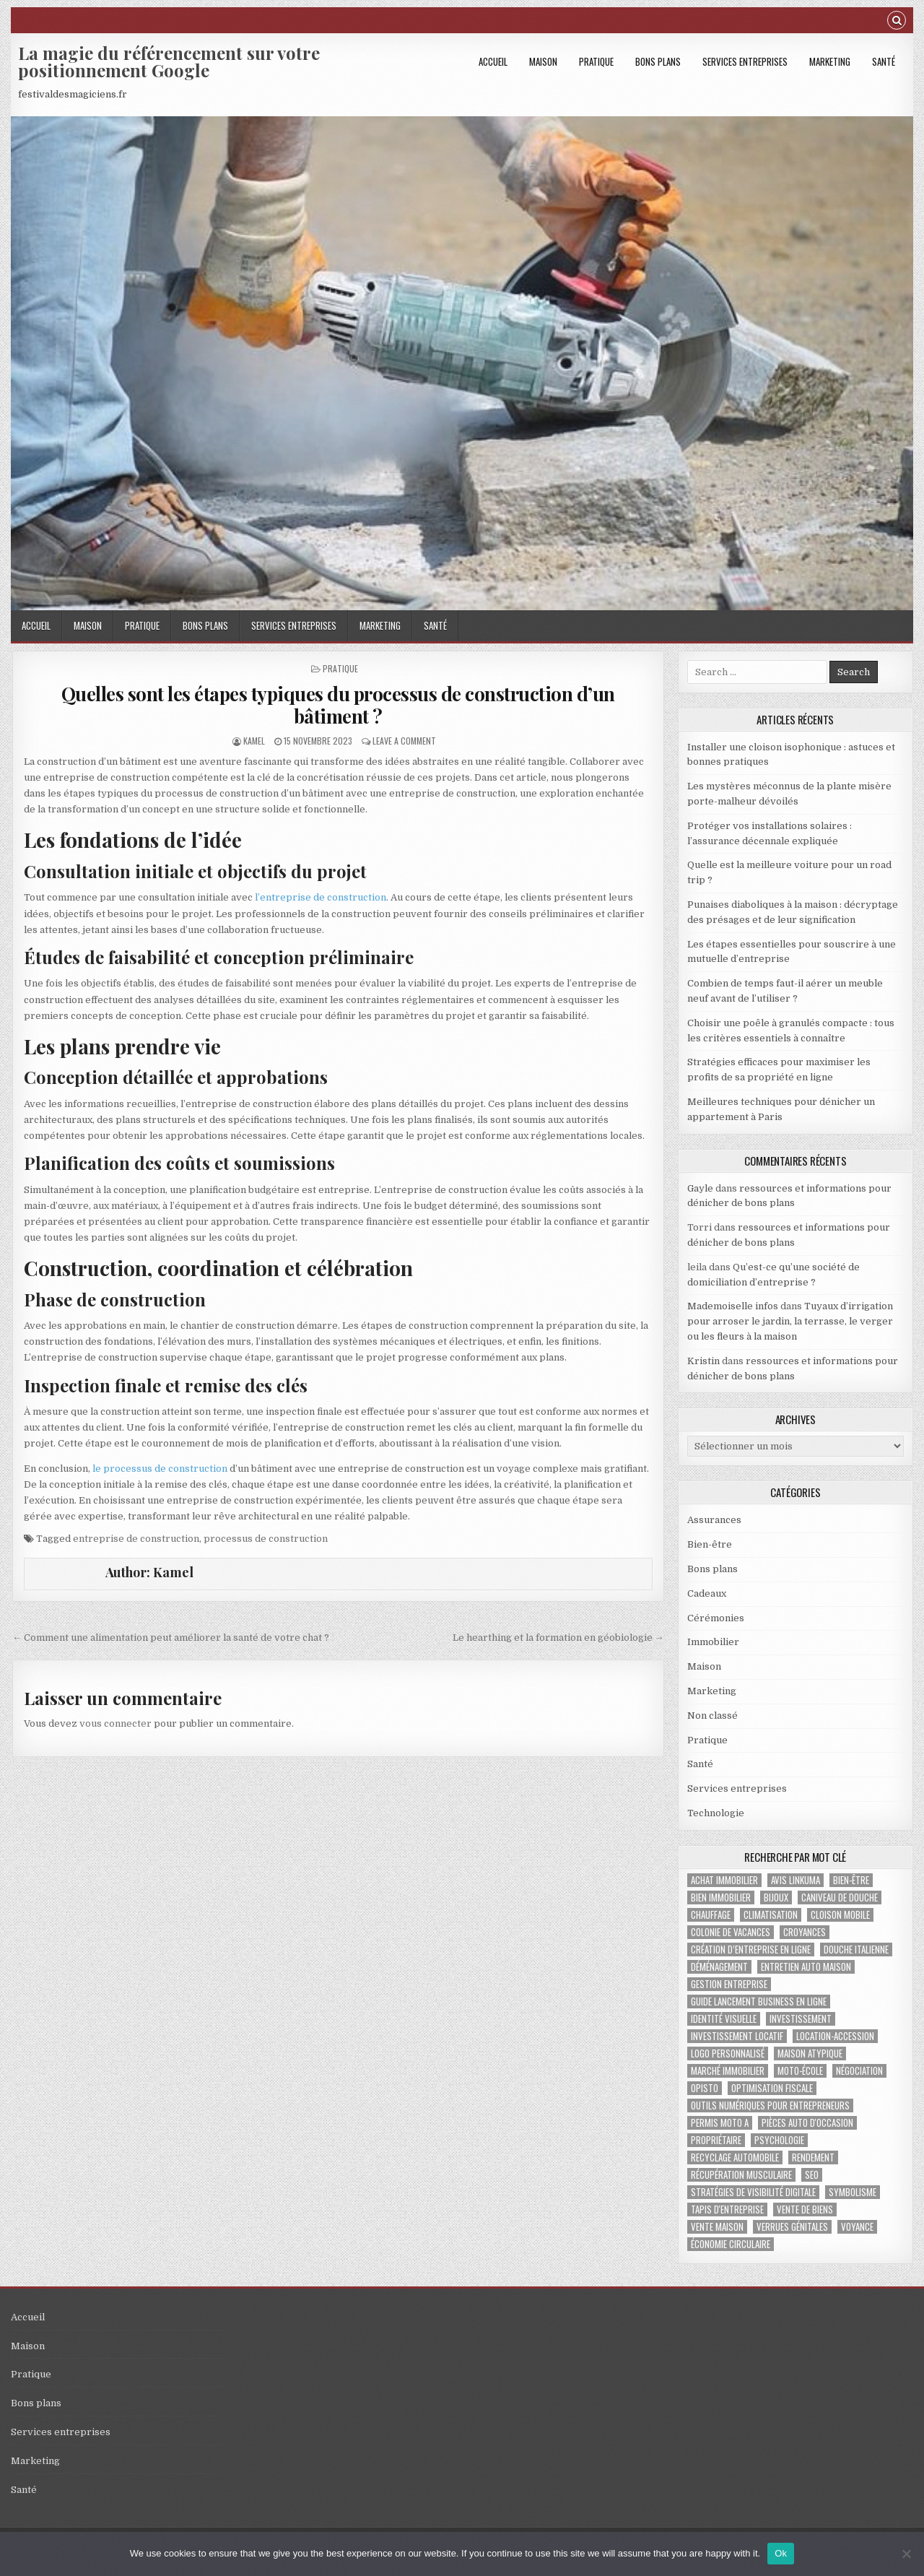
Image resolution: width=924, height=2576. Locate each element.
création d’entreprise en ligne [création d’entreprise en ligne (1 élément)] (751, 1949)
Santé (883, 61)
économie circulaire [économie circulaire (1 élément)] (730, 2244)
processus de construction (266, 1538)
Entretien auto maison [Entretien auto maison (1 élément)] (806, 1967)
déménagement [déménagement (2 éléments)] (719, 1967)
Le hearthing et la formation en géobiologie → (558, 1637)
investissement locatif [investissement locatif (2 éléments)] (737, 2036)
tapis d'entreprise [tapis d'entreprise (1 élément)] (727, 2209)
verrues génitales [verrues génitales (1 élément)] (792, 2227)
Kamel (254, 740)
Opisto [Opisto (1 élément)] (704, 2088)
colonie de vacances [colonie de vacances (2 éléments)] (730, 1932)
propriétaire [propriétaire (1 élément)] (716, 2140)
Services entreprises (745, 61)
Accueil (493, 61)
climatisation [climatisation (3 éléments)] (771, 1915)
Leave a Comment (404, 740)
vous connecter (115, 1723)
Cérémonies (715, 1618)
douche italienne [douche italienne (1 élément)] (856, 1949)
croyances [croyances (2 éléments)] (804, 1932)
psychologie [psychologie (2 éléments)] (779, 2140)
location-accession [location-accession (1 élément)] (835, 2036)
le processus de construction (159, 1468)
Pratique (596, 61)
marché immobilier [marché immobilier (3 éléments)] (727, 2071)
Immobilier (713, 1641)
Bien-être (709, 1544)
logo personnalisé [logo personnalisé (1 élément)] (727, 2053)
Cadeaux (706, 1593)
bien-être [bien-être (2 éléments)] (851, 1880)
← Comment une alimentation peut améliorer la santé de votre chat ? (170, 1637)
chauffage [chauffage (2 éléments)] (711, 1915)
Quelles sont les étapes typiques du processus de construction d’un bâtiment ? (338, 705)
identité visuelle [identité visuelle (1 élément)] (724, 2019)
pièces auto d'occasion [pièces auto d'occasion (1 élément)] (807, 2123)
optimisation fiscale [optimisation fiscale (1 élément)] (772, 2088)
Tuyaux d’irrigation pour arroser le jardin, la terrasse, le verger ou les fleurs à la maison (790, 1321)
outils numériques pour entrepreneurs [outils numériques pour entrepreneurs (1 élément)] (770, 2105)
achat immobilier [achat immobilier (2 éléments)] (724, 1880)
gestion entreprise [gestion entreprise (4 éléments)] (729, 1984)
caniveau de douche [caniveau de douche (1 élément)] (839, 1897)
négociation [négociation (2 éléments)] (859, 2071)
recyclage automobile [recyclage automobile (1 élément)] (735, 2157)
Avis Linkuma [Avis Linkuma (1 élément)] (795, 1880)
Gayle (700, 1188)
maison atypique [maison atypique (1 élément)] (809, 2053)
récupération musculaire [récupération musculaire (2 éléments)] (741, 2175)
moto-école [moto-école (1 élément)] (800, 2071)
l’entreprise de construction (320, 897)
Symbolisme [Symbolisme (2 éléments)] (852, 2192)
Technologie (715, 1813)
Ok (781, 2553)
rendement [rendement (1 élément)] (813, 2157)
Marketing (829, 61)
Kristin (703, 1361)
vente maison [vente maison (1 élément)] (717, 2227)
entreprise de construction (136, 1538)
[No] (906, 2553)
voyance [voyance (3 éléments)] (857, 2227)
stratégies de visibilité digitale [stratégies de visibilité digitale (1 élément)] (753, 2192)
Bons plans (658, 61)
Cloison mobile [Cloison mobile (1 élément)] (840, 1915)
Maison (543, 61)
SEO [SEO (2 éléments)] (812, 2175)
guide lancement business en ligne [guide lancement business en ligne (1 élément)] (759, 2001)
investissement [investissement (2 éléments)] (801, 2019)
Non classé (712, 1715)
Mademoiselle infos (732, 1306)
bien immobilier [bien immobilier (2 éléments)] (721, 1897)
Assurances (714, 1519)
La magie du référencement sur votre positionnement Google (169, 61)
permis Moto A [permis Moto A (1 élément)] (720, 2123)
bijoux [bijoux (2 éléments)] (776, 1897)
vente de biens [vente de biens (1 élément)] (805, 2209)
